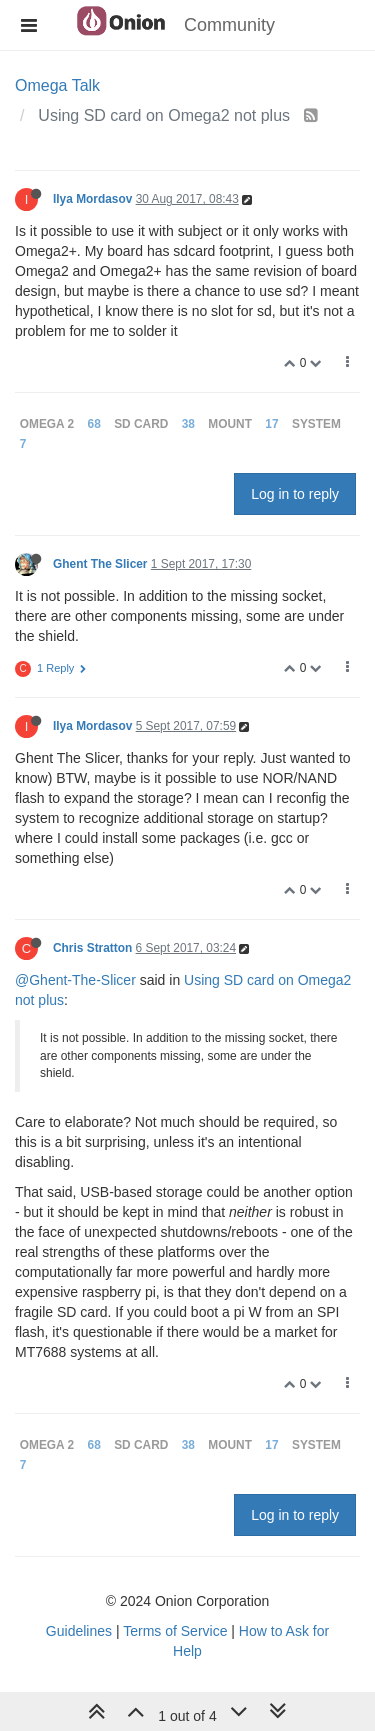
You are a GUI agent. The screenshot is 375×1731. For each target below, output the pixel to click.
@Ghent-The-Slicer (75, 980)
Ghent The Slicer (100, 564)
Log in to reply (295, 494)
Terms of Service (175, 1631)
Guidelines (79, 1631)
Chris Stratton (92, 948)
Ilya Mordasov (92, 199)
